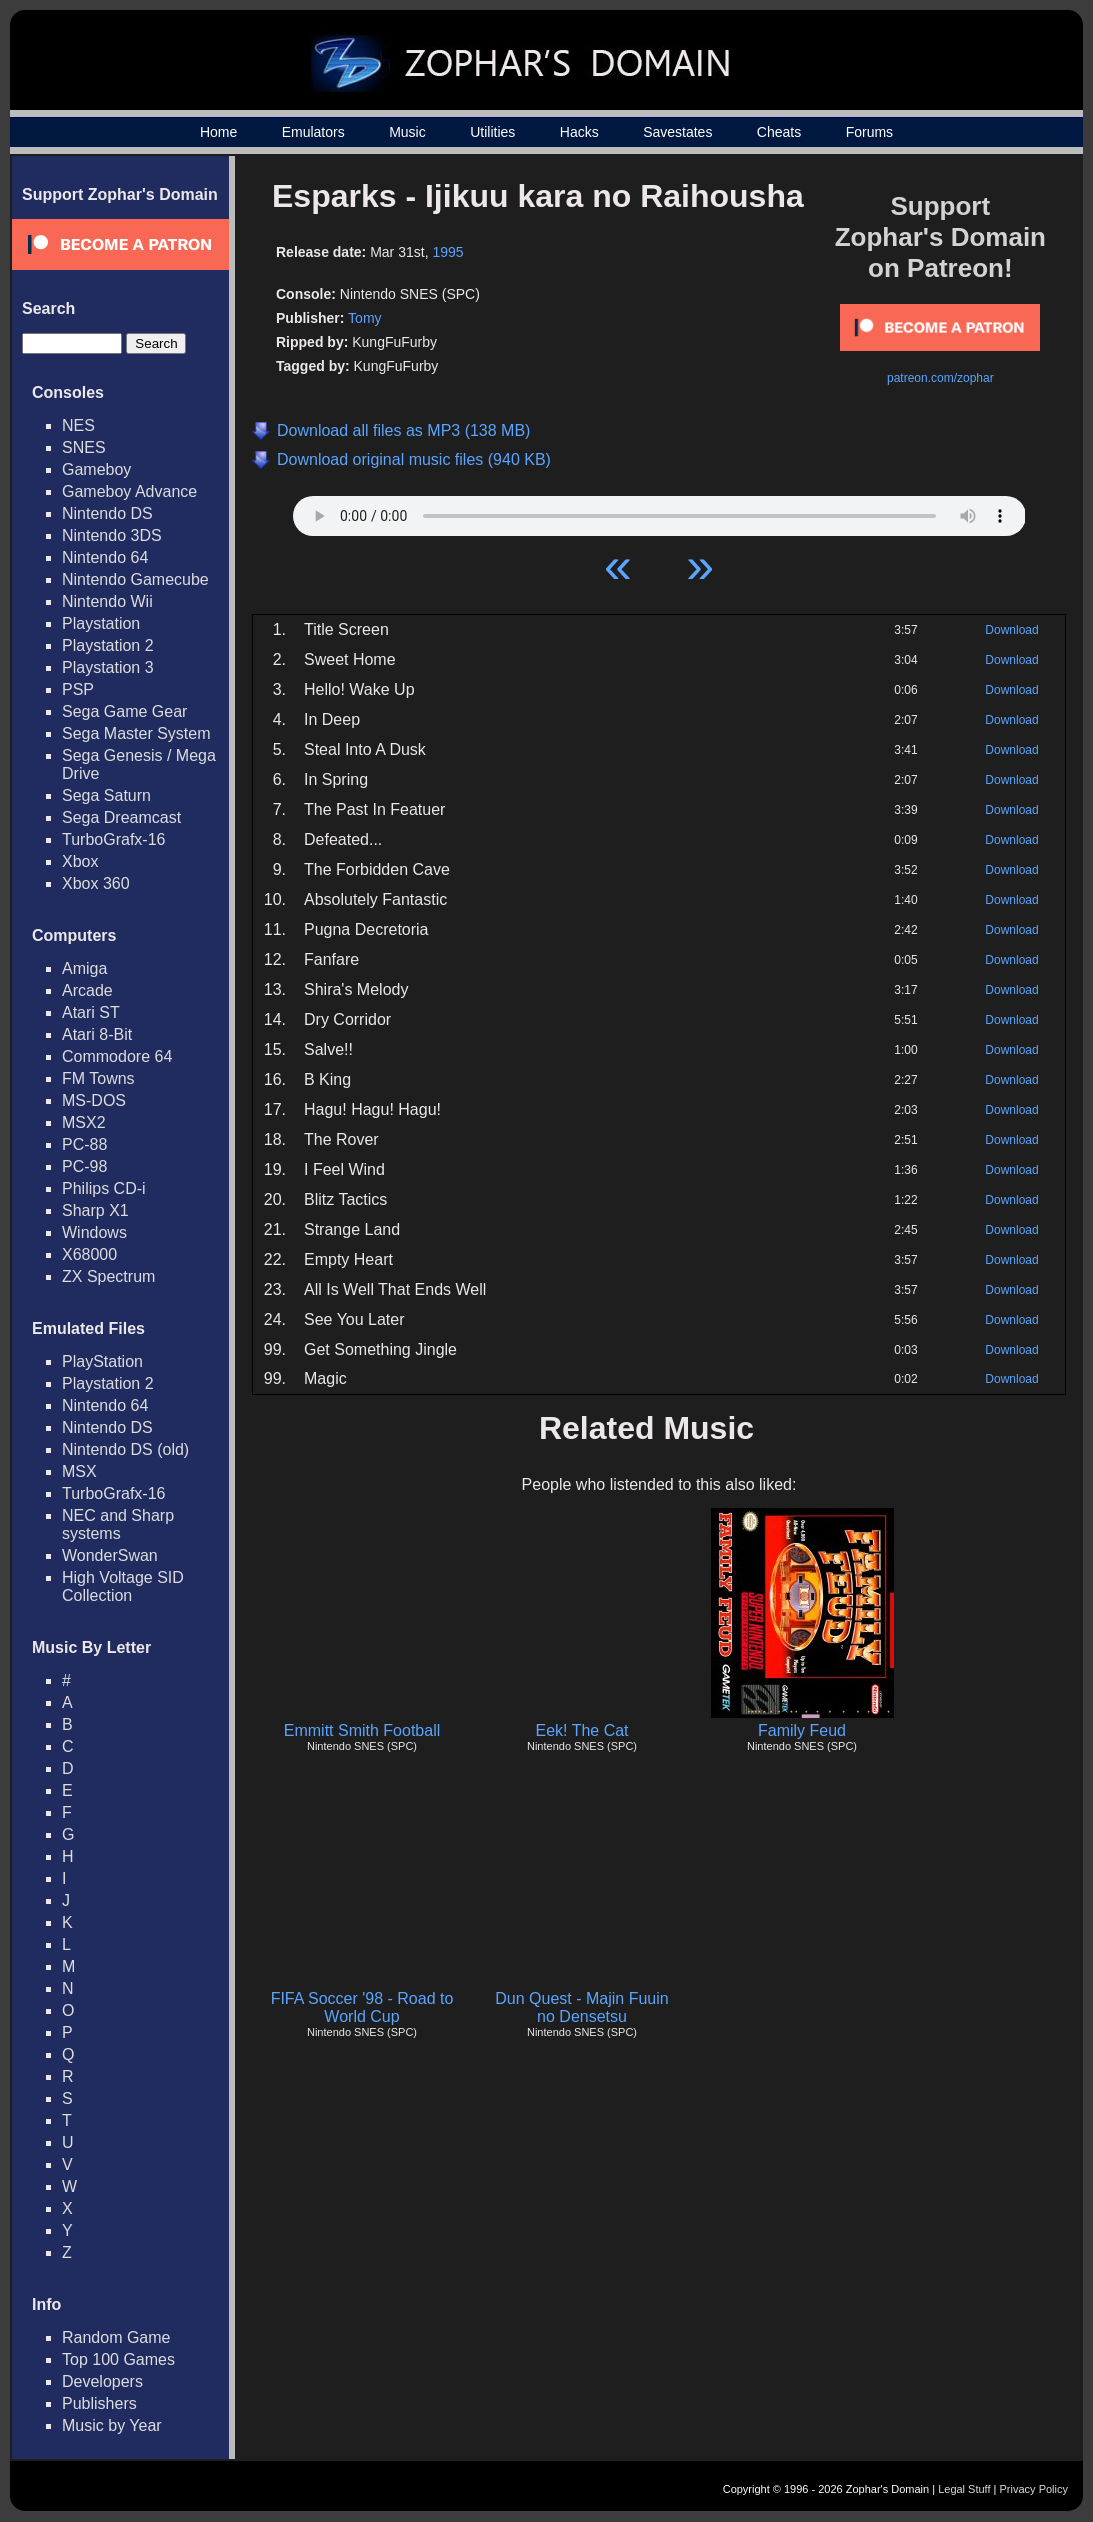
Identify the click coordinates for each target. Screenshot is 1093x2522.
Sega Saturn (106, 795)
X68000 (89, 1254)
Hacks (579, 132)
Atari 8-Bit (97, 1034)
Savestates (677, 132)
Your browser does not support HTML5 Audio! (659, 511)
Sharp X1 (95, 1210)
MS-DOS (94, 1100)
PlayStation (102, 1361)
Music (407, 132)
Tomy (364, 318)
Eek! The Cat (581, 1730)
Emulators (313, 132)
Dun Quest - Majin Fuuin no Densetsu (581, 2007)
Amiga (84, 968)
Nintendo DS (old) (125, 1449)
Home (218, 132)
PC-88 (84, 1144)
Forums (869, 132)
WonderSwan (110, 1555)
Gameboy (96, 469)
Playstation (101, 623)
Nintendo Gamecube (135, 579)
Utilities (492, 132)
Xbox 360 (96, 883)
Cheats (779, 132)
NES (78, 425)
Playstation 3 (108, 667)
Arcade (87, 990)
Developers (102, 2381)
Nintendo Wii (107, 601)
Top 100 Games (118, 2359)
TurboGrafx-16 (113, 839)
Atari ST (91, 1012)
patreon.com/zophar (940, 378)
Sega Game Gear (124, 711)
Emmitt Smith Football (362, 1730)
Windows (94, 1232)
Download (1011, 630)
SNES (84, 447)
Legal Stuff (964, 2489)
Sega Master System (136, 733)
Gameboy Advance (129, 491)
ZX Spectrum (108, 1276)
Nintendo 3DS (112, 535)
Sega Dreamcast (121, 817)
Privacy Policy (1034, 2489)
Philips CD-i (104, 1188)
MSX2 (84, 1122)
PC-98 (84, 1166)
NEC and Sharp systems (118, 1524)
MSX (79, 1471)
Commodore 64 (117, 1056)
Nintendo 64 (105, 557)
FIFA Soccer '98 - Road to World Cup (362, 2007)
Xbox (80, 861)
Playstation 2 (108, 645)
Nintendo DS (107, 513)
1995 (447, 252)
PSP (78, 689)
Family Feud (802, 1730)
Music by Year (112, 2425)
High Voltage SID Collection (123, 1586)
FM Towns (98, 1078)
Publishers (99, 2403)
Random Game (116, 2337)
